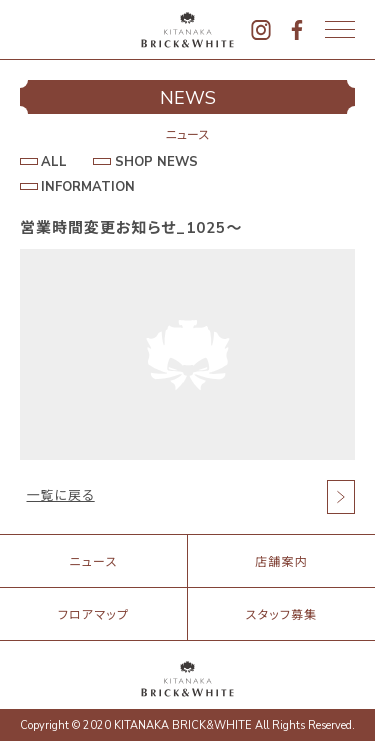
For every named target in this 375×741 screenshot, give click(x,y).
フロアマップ (93, 615)
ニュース (93, 562)
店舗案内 (281, 562)
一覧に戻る (61, 496)
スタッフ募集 (282, 615)
